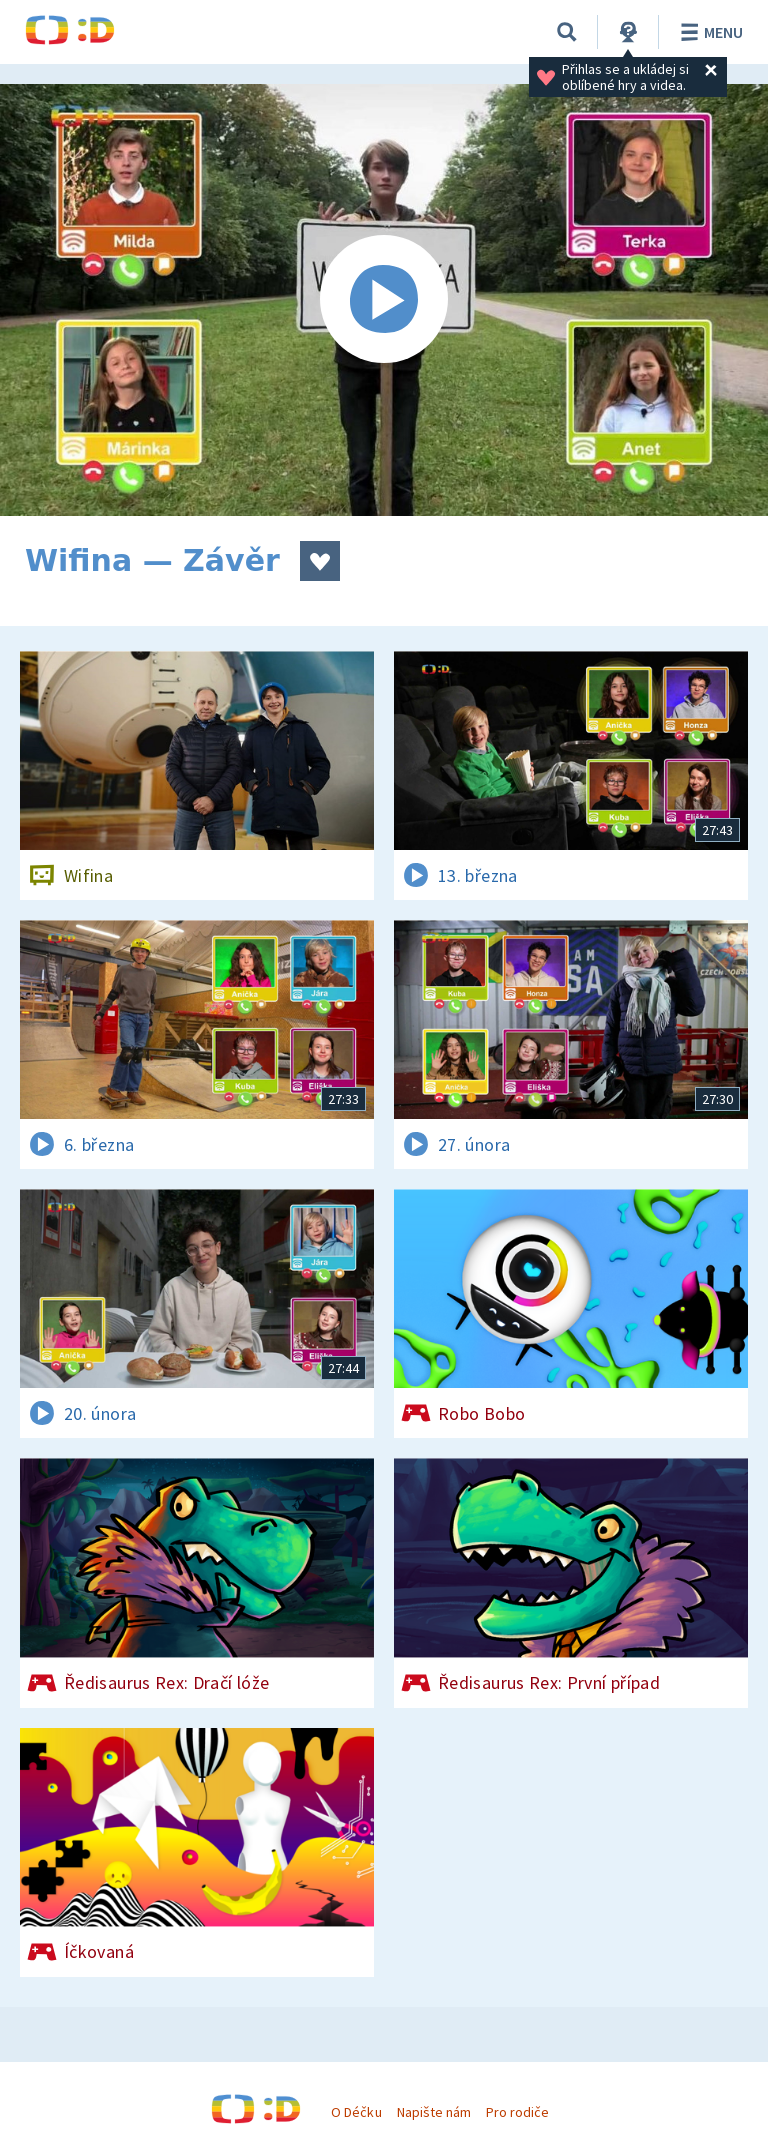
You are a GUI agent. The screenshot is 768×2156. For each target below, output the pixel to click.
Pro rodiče (517, 2112)
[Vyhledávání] (567, 32)
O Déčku (356, 2112)
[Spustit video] (384, 300)
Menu (708, 32)
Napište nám (434, 2112)
